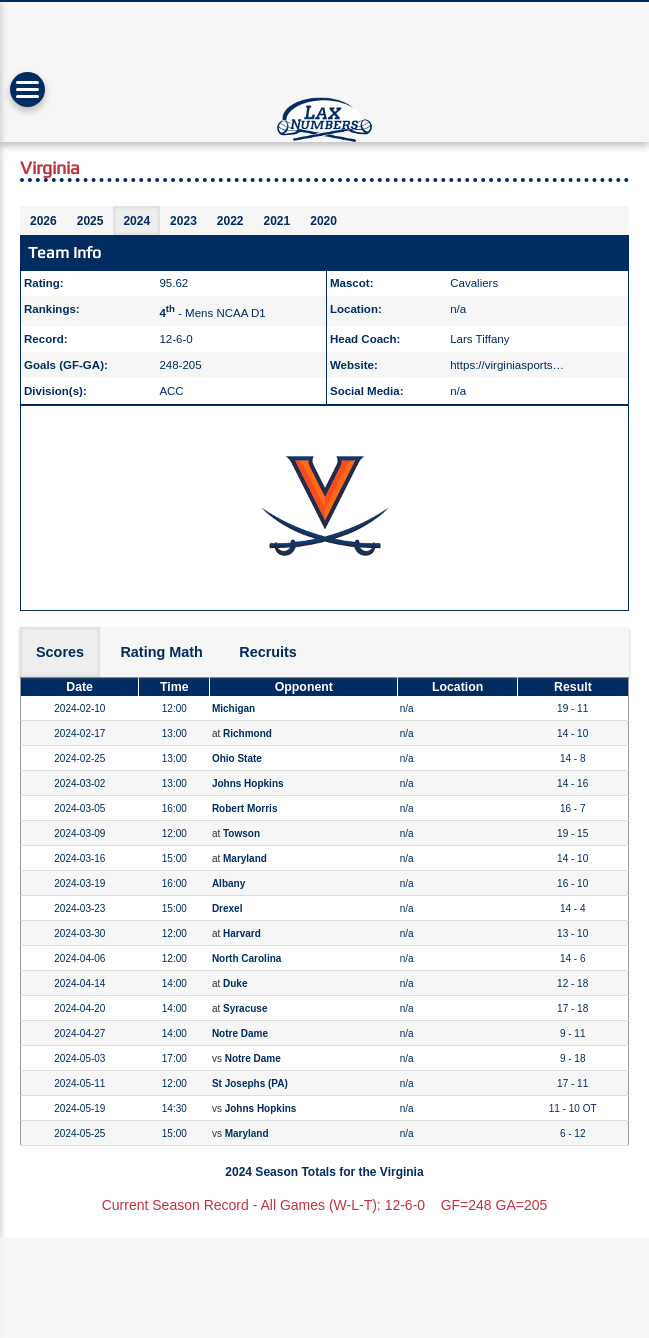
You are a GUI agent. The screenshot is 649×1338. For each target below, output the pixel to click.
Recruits (268, 652)
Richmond (247, 733)
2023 (183, 221)
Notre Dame (240, 1033)
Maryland (245, 858)
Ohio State (237, 758)
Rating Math (161, 652)
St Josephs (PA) (250, 1083)
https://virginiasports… (507, 365)
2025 (90, 221)
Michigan (233, 708)
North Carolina (246, 958)
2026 (43, 221)
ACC (171, 391)
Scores (60, 652)
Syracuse (245, 1008)
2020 (323, 221)
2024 (136, 221)
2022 (230, 221)
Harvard (242, 933)
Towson (241, 833)
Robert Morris (245, 808)
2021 (277, 221)
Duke (235, 983)
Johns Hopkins (248, 783)
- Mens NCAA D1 (212, 313)
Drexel (227, 908)
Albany (228, 883)
